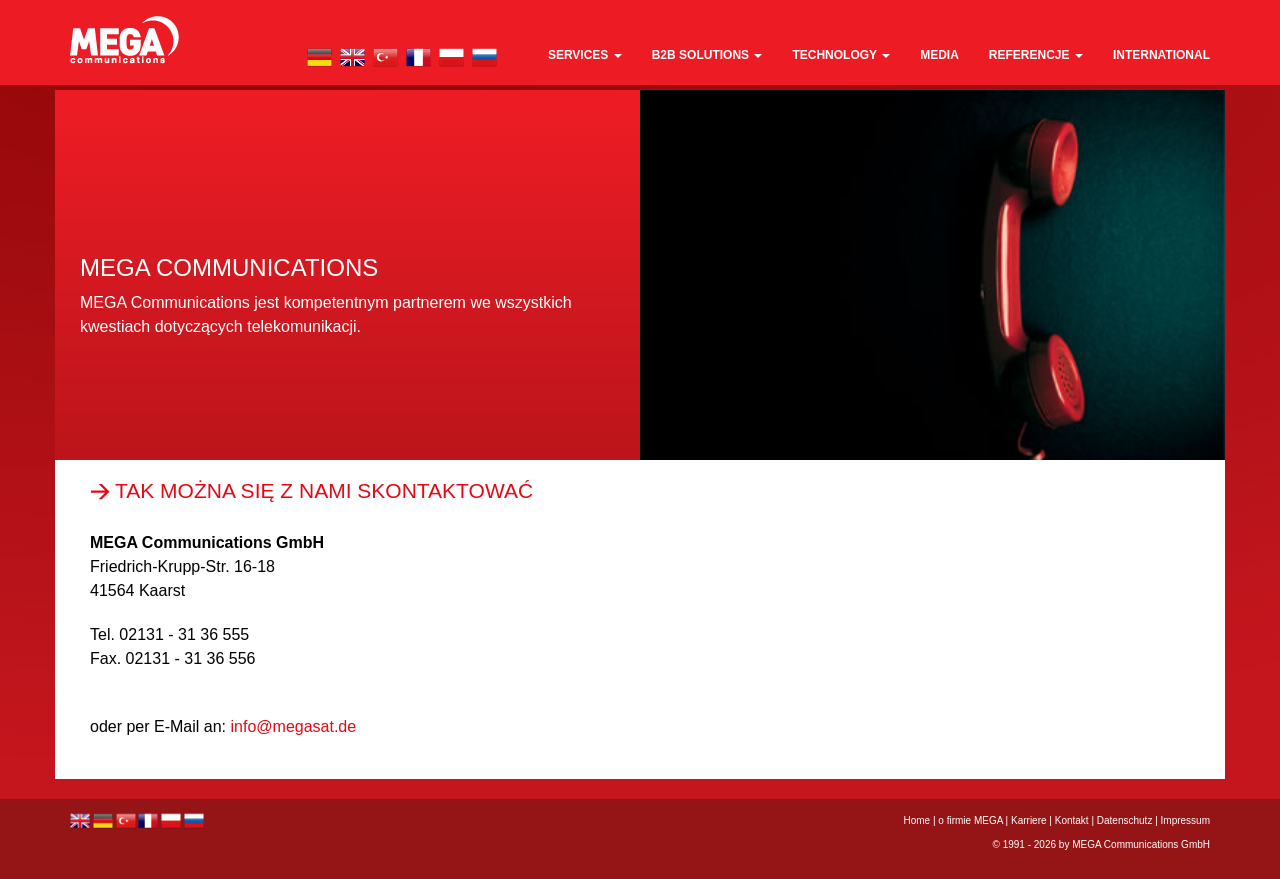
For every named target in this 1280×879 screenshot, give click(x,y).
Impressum (1185, 820)
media (939, 55)
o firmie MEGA (971, 820)
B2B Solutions (707, 55)
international (1161, 55)
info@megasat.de (294, 726)
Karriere (1029, 820)
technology (841, 55)
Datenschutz (1125, 820)
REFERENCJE (1036, 55)
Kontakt (1072, 820)
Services (585, 55)
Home (917, 820)
